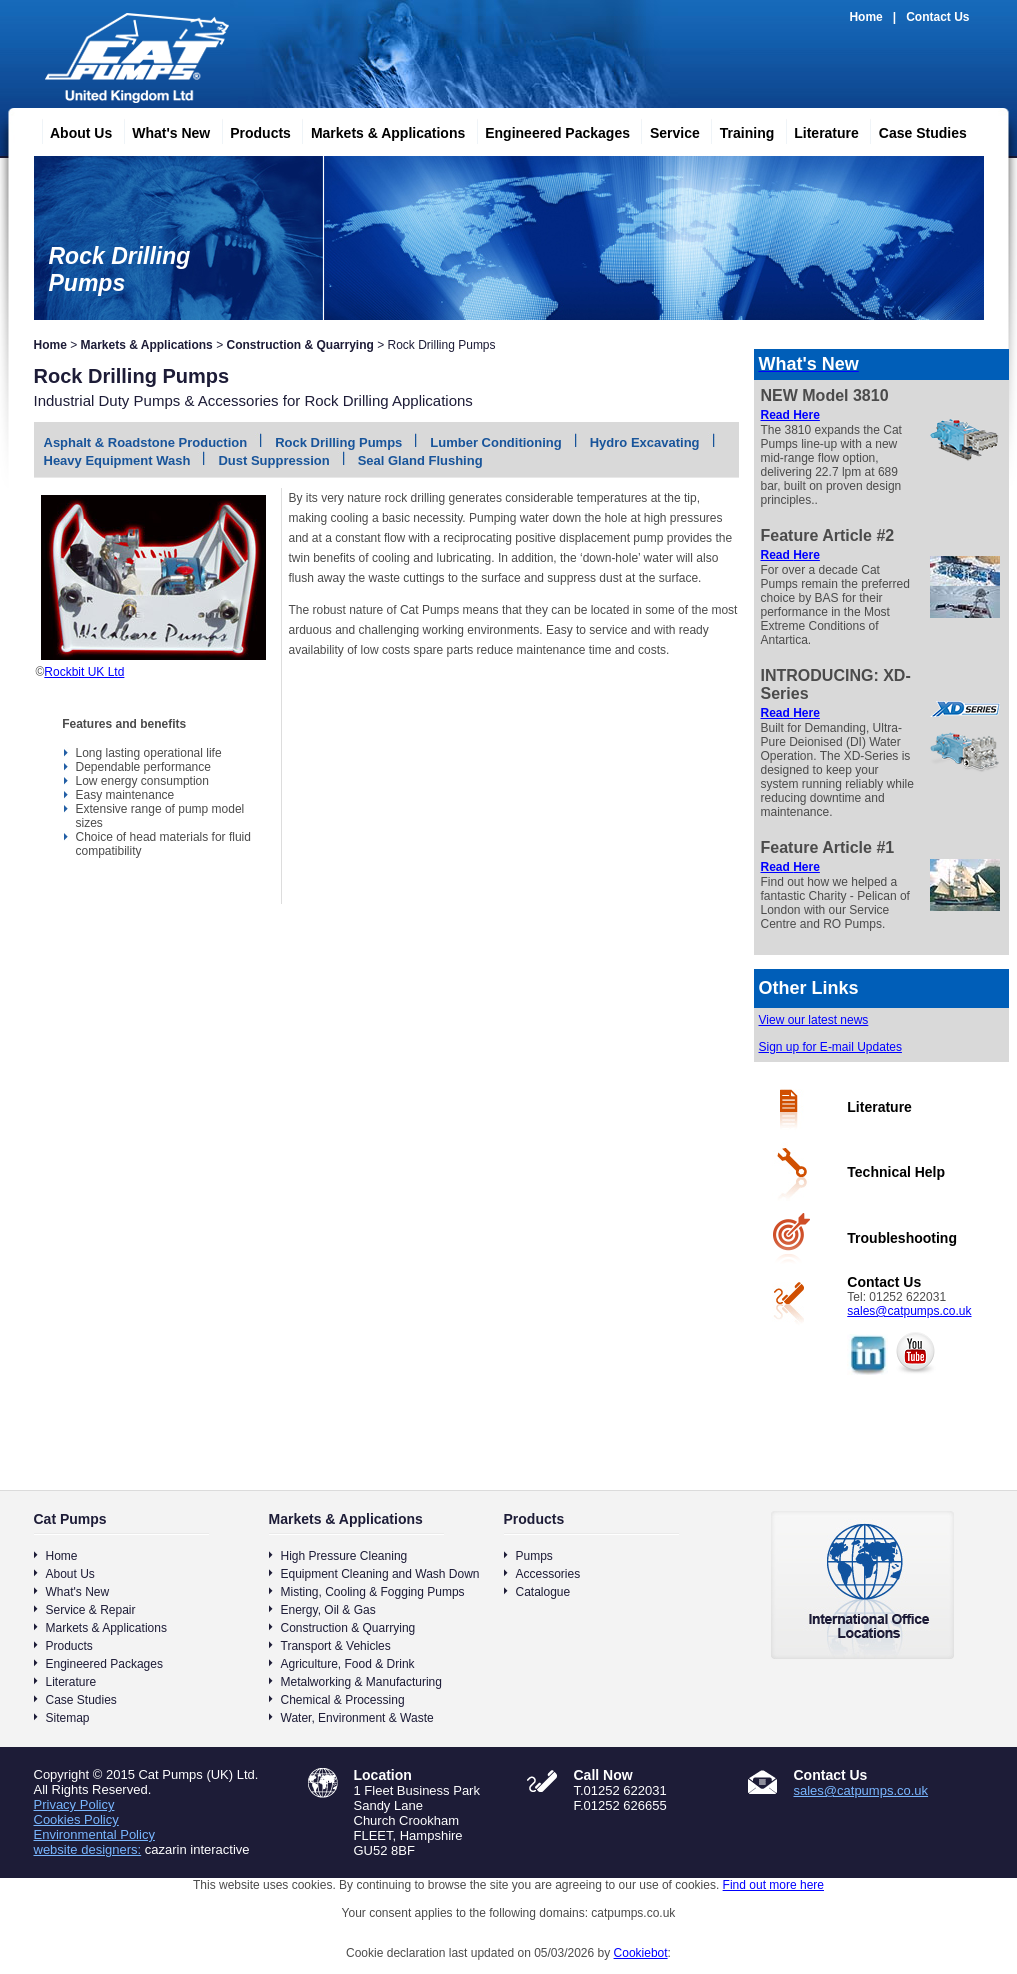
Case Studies (915, 130)
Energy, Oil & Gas (328, 1610)
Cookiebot (641, 1953)
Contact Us (937, 17)
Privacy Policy (74, 1804)
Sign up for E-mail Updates (830, 1047)
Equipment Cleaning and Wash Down (380, 1574)
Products (252, 130)
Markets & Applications (380, 130)
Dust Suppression (273, 460)
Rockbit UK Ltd (84, 672)
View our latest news (814, 1020)
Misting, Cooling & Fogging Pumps (373, 1592)
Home (865, 17)
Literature (818, 130)
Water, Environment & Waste (357, 1718)
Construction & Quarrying (299, 345)
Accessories (548, 1574)
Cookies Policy (76, 1819)
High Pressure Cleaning (344, 1556)
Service (667, 130)
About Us (73, 130)
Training (739, 130)
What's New (163, 130)
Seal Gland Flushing (420, 460)
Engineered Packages (549, 130)
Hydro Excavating (645, 442)
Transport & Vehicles (336, 1646)
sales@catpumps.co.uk (909, 1311)
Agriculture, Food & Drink (348, 1664)
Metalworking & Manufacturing (361, 1682)
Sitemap (68, 1718)
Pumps (534, 1556)
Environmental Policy (94, 1834)
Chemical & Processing (343, 1700)
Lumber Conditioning (495, 442)
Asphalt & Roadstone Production (146, 442)
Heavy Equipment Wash (117, 460)
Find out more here (773, 1885)
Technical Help (896, 1172)
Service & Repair (91, 1610)
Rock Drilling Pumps (338, 442)
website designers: (88, 1849)
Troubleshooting (902, 1238)
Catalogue (543, 1592)
